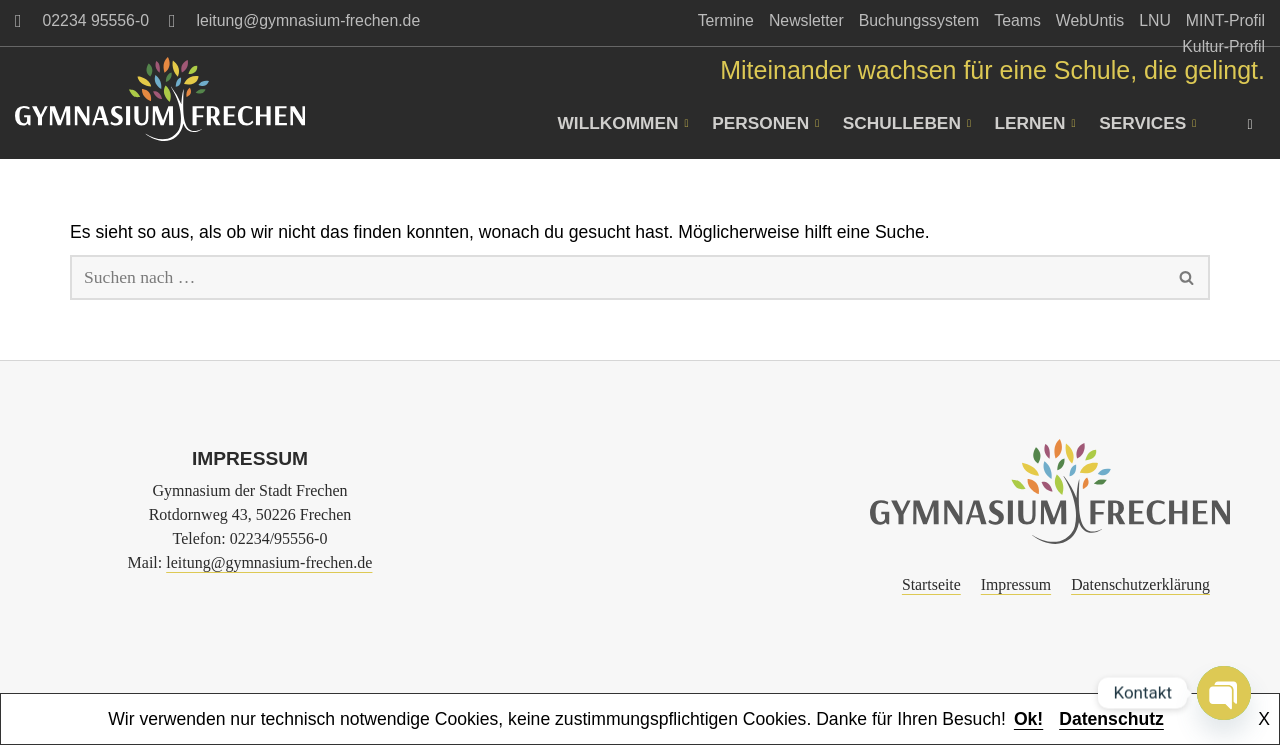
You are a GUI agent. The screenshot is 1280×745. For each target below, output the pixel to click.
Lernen (1038, 123)
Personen (770, 123)
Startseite (931, 584)
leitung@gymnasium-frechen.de (269, 562)
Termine (726, 20)
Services (1149, 123)
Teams (1017, 20)
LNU (1155, 20)
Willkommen (628, 123)
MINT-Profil (1225, 20)
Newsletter (806, 20)
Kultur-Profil (1223, 46)
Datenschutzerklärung (1140, 584)
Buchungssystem (919, 20)
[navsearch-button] (1250, 123)
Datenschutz (1111, 719)
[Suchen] (617, 277)
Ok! (1028, 719)
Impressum (1016, 584)
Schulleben (911, 123)
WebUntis (1090, 20)
